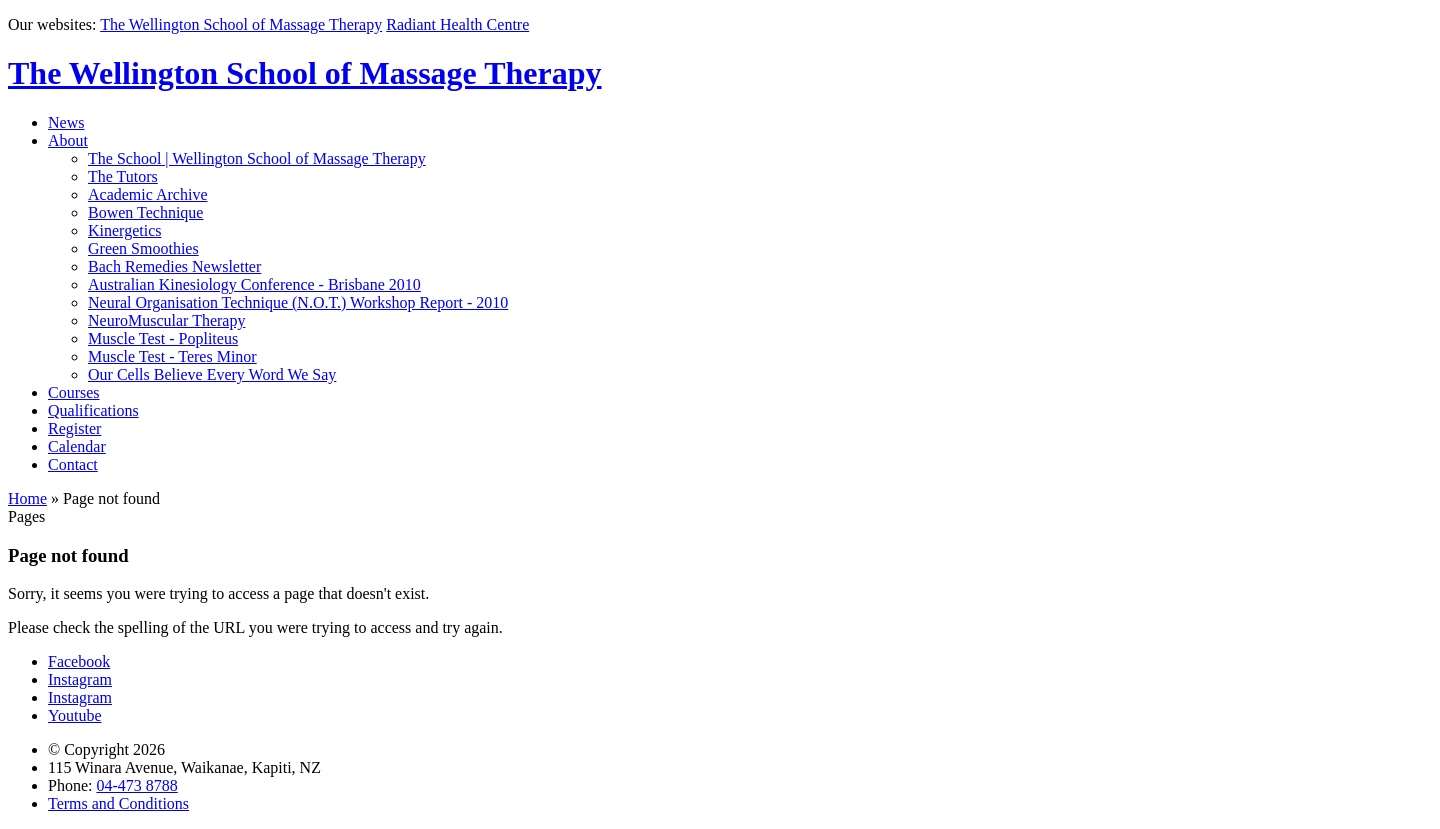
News (66, 122)
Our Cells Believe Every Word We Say (212, 374)
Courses (74, 392)
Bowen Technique (145, 212)
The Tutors (123, 176)
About (68, 140)
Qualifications (93, 410)
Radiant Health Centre (457, 24)
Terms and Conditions (118, 803)
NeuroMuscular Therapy (166, 320)
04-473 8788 (136, 785)
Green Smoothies (143, 248)
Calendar (77, 446)
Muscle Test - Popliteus (163, 338)
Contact (73, 464)
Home (27, 498)
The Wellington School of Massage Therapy (241, 24)
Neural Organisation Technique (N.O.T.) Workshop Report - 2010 (298, 302)
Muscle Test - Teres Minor (172, 356)
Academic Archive (148, 194)
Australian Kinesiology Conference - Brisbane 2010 (254, 284)
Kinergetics (124, 230)
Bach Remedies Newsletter (174, 266)
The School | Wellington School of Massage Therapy (257, 158)
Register (74, 428)
